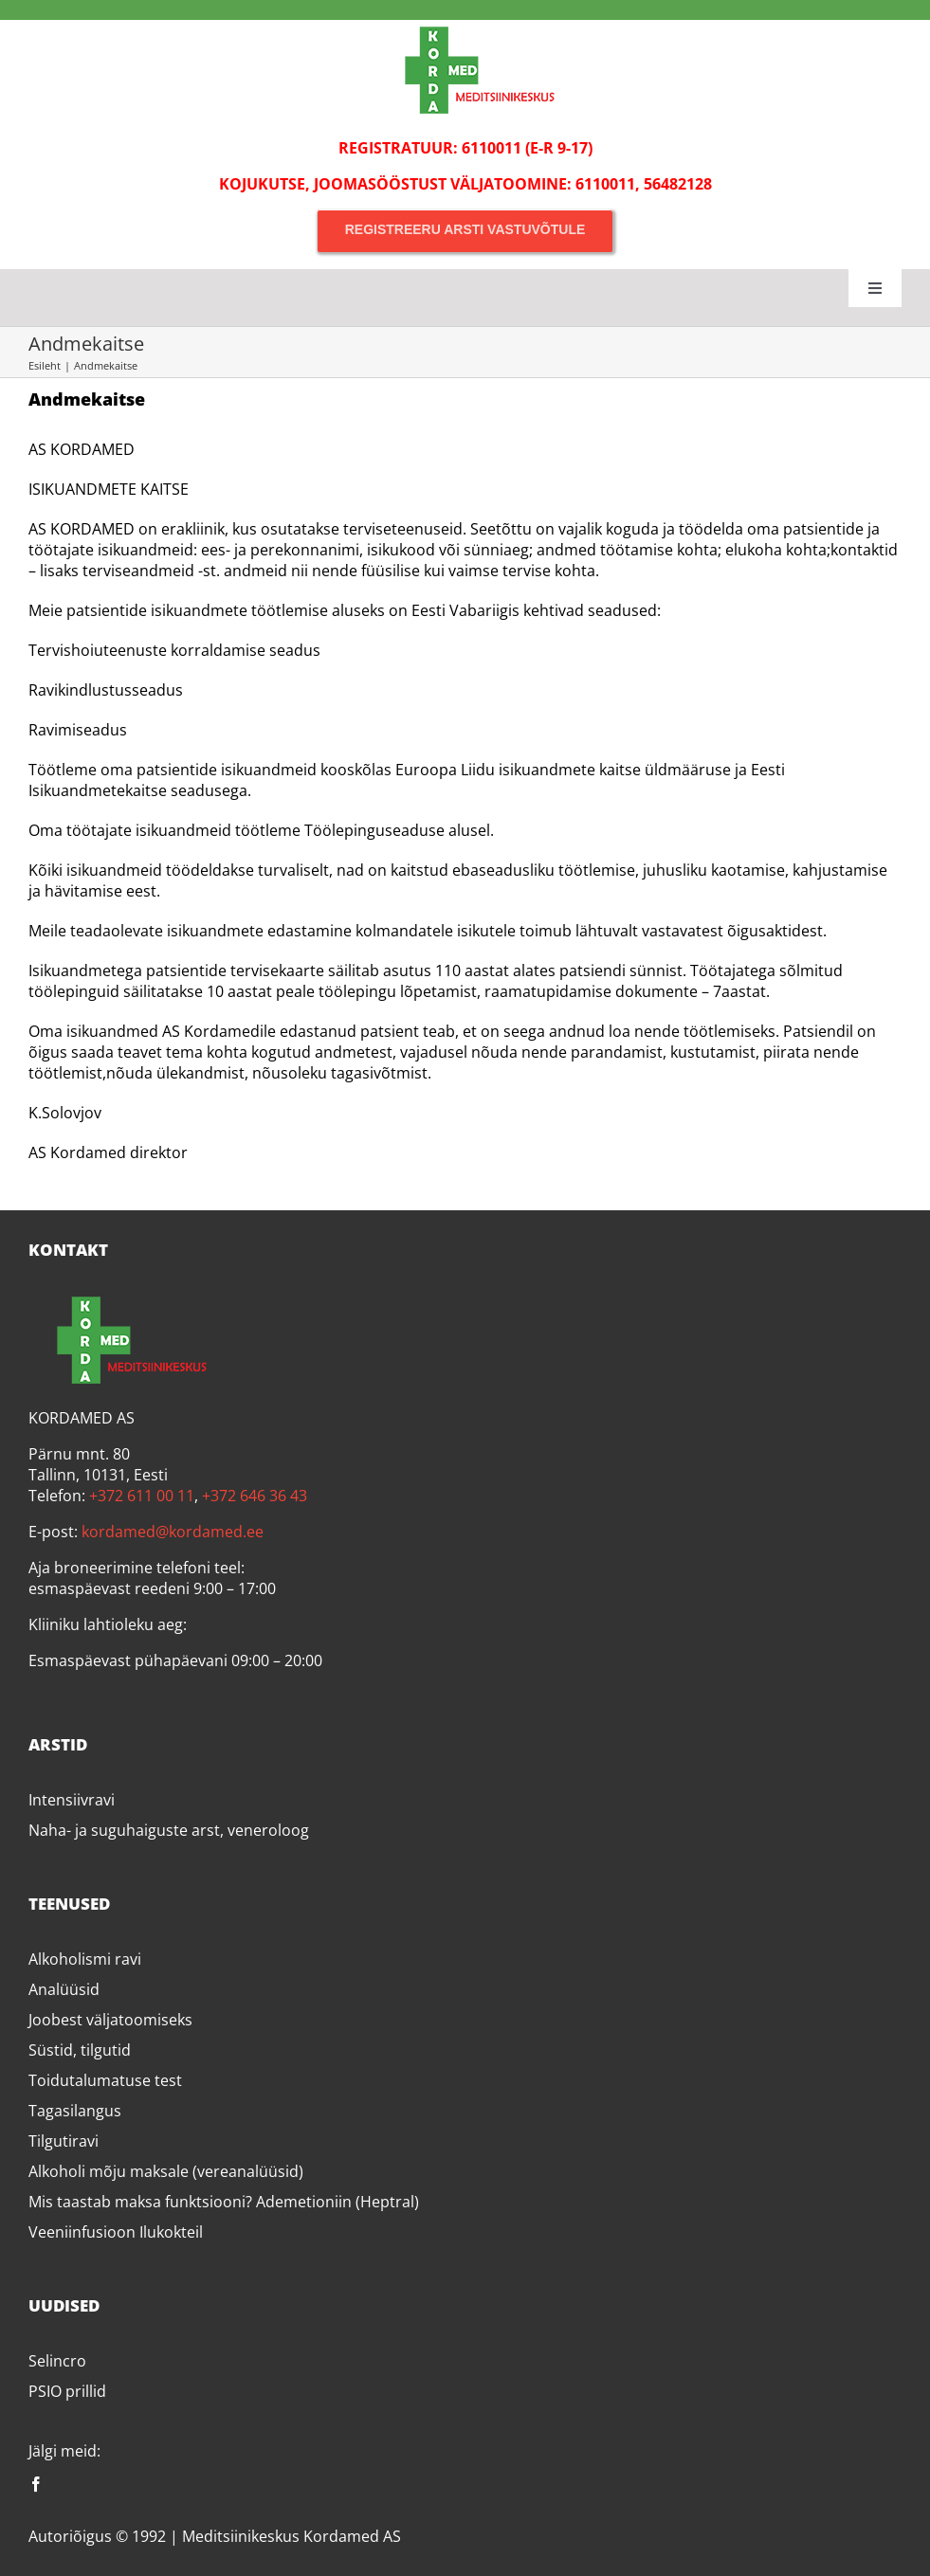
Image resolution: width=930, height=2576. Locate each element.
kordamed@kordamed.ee (173, 1531)
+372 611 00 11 (141, 1495)
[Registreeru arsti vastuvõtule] (465, 229)
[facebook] (36, 2484)
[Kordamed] (465, 27)
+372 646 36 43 (254, 1495)
